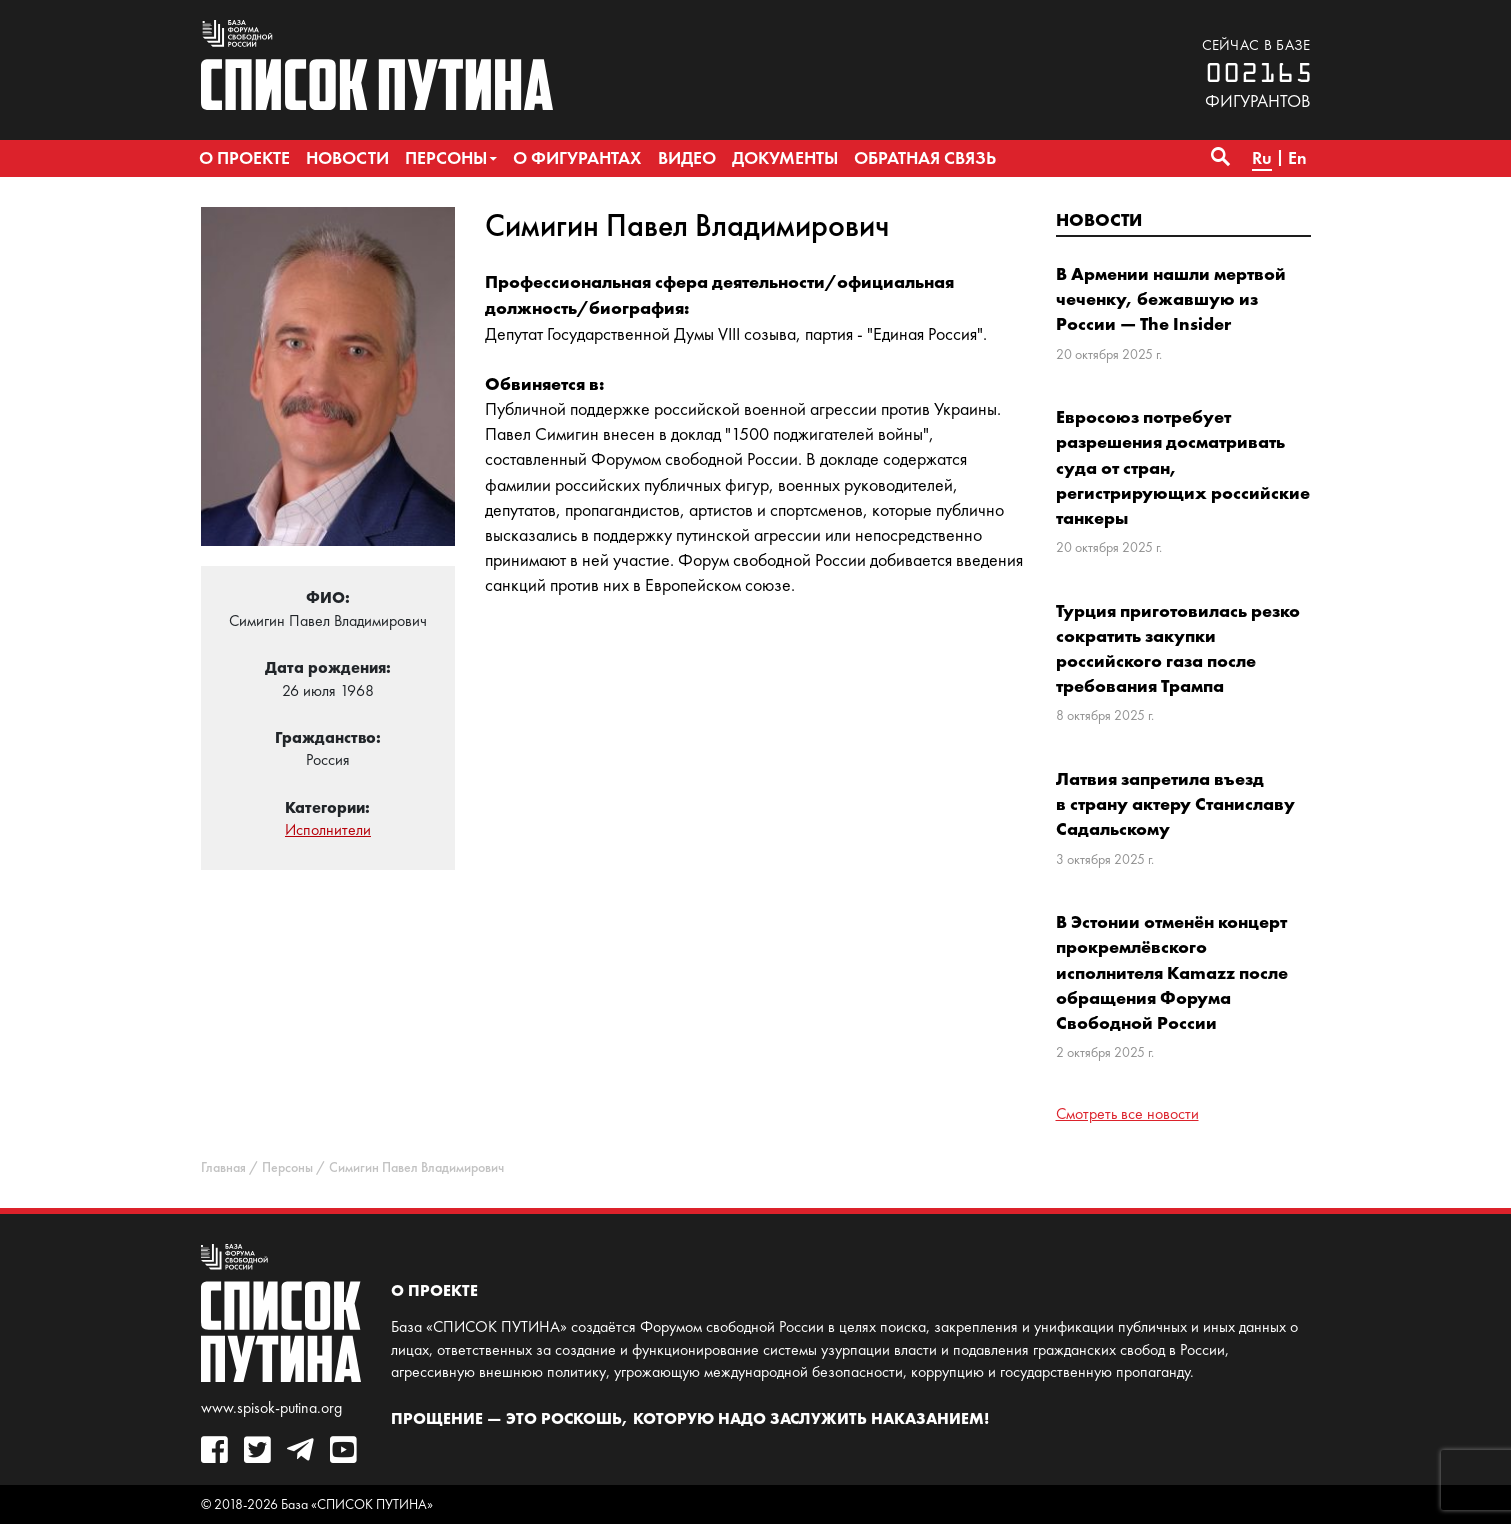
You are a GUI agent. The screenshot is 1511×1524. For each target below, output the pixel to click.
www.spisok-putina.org (271, 1407)
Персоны (287, 1167)
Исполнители (328, 829)
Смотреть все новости (1127, 1113)
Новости (1099, 219)
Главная (223, 1167)
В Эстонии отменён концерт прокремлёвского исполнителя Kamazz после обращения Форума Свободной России (1172, 972)
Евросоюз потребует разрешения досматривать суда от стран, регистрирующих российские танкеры (1183, 467)
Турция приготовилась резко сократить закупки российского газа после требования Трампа (1178, 648)
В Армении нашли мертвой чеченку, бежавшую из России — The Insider (1171, 298)
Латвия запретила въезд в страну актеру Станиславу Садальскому (1175, 803)
